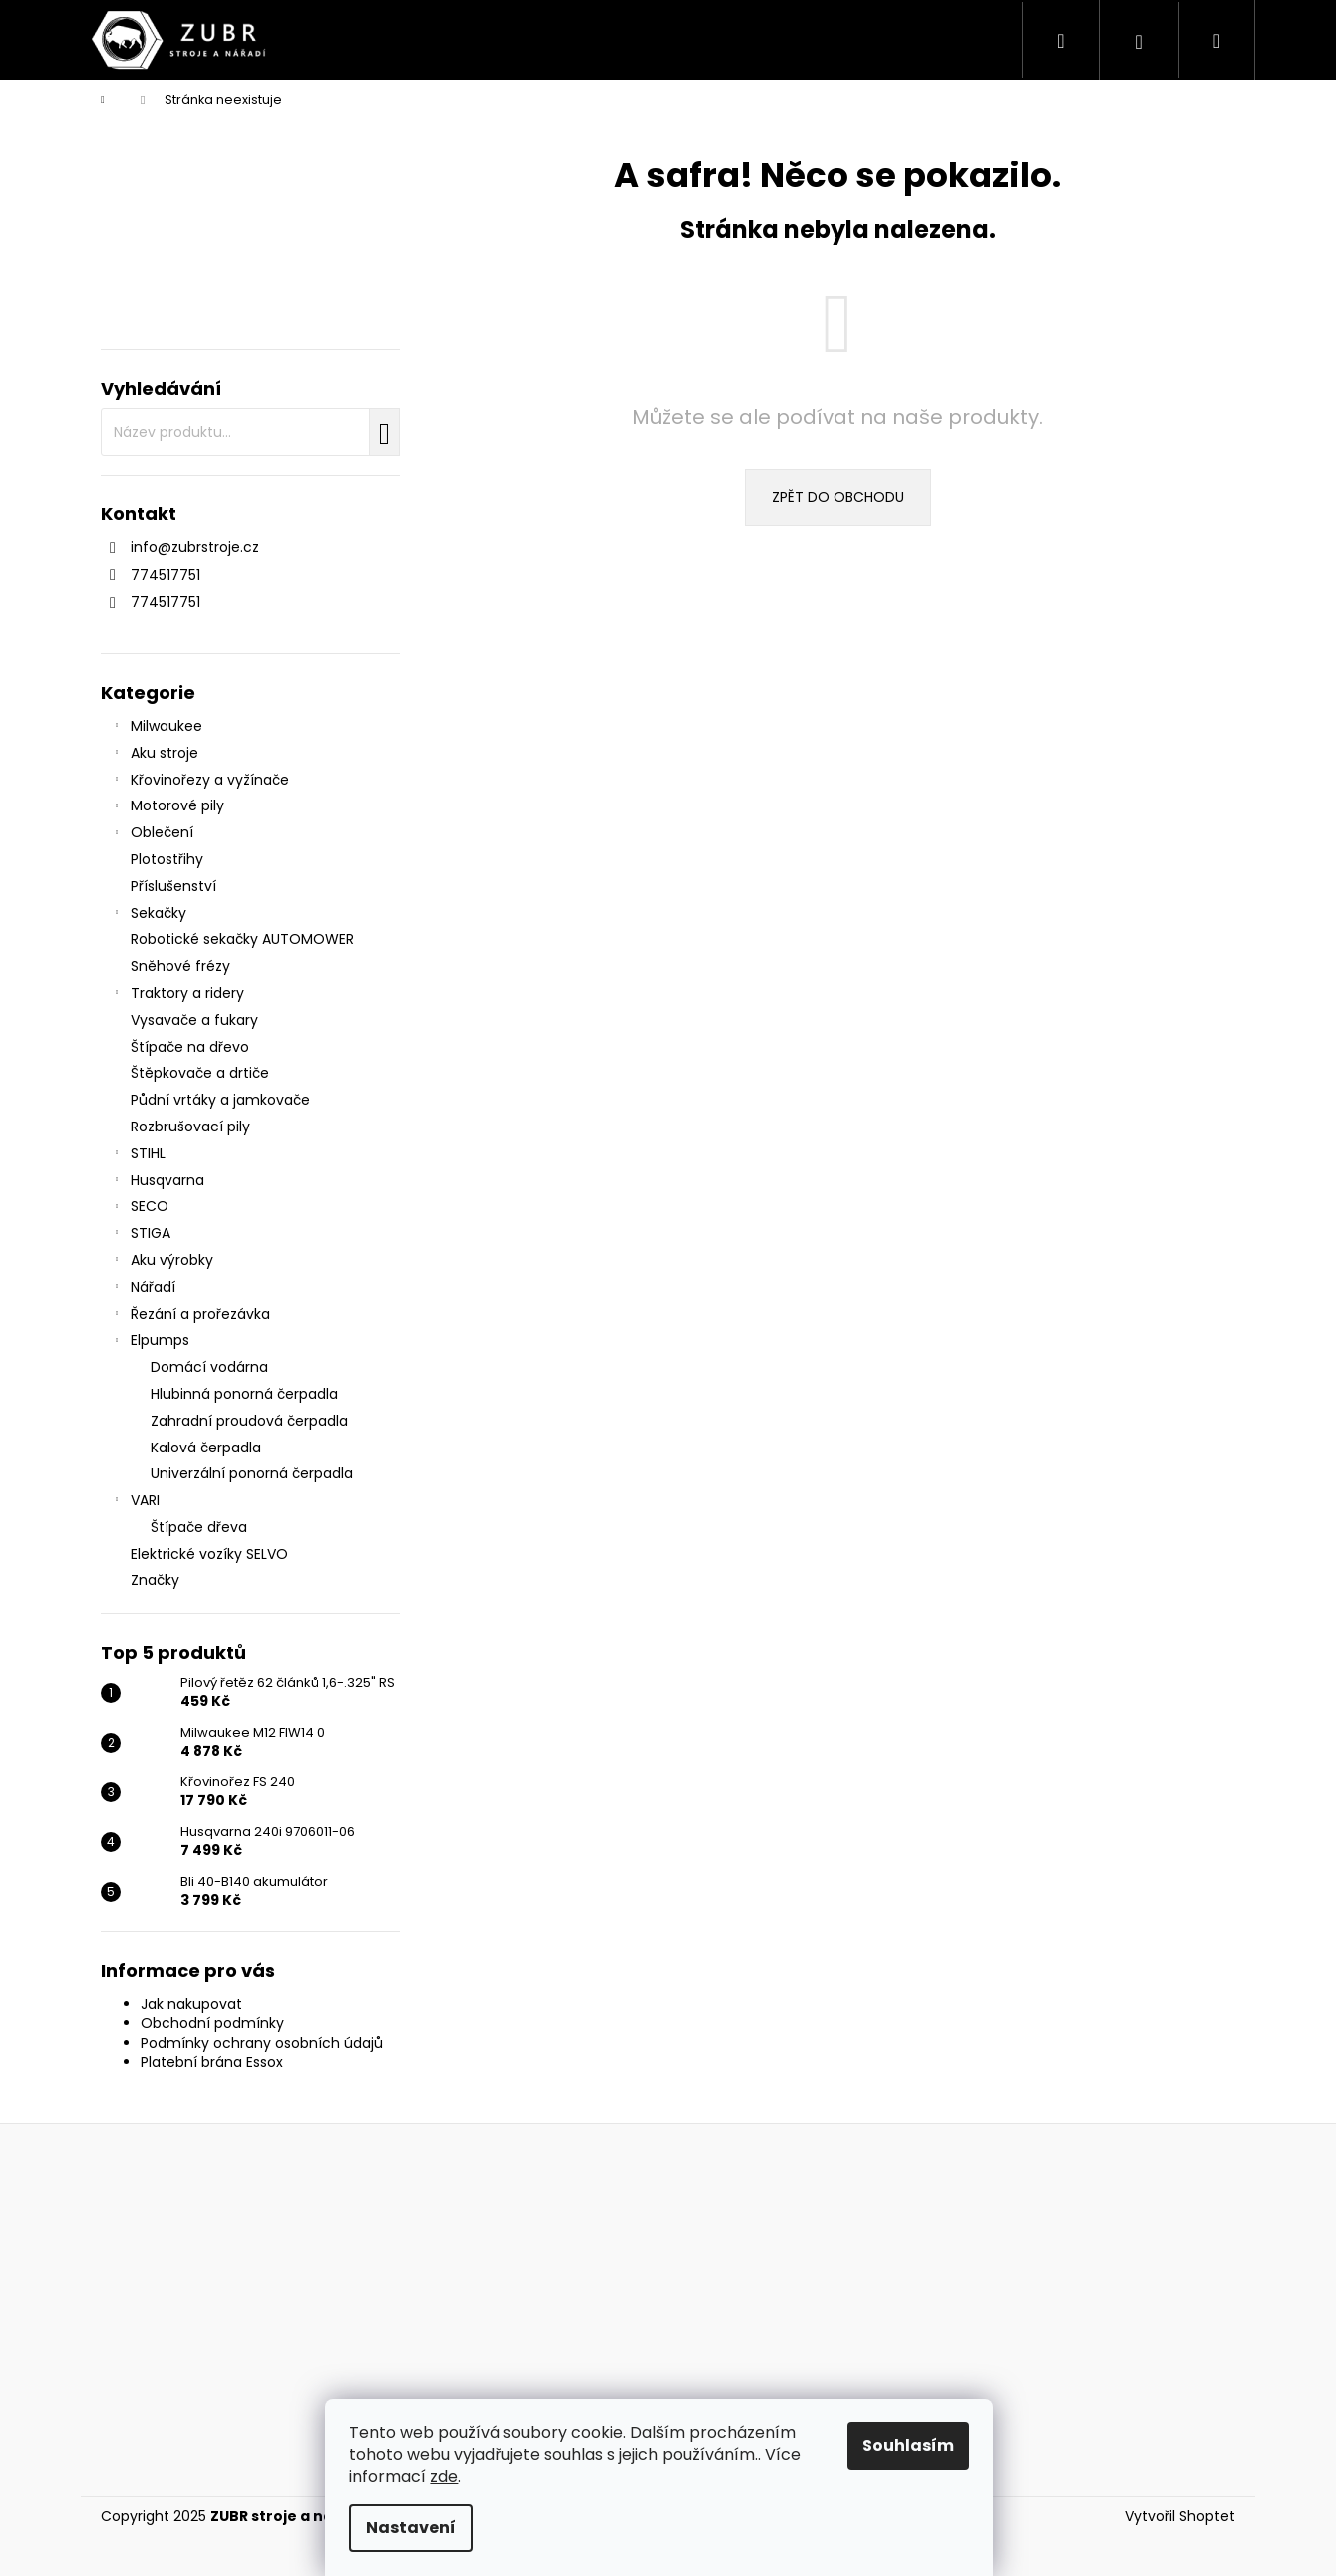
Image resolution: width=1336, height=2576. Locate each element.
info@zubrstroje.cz (195, 547)
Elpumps (150, 1342)
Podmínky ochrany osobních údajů (262, 2043)
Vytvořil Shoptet (1180, 2516)
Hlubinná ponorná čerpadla (244, 1394)
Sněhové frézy (182, 966)
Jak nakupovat (191, 2004)
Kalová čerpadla (206, 1447)
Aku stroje (154, 755)
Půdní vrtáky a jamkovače (222, 1100)
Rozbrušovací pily (192, 1126)
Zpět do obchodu (838, 497)
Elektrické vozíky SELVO (211, 1554)
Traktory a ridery (177, 995)
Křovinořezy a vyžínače (200, 782)
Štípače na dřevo (192, 1047)
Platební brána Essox (212, 2062)
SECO (139, 1208)
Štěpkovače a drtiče (202, 1073)
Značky (155, 1580)
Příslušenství (175, 886)
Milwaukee (156, 728)
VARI (135, 1502)
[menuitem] (330, 40)
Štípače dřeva (199, 1527)
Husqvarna (157, 1182)
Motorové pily (167, 807)
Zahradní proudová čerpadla (249, 1421)
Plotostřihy (169, 859)
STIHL (138, 1155)
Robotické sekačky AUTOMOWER (244, 939)
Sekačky (148, 915)
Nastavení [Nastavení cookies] (420, 2527)
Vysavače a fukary (196, 1020)
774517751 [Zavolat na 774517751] (165, 575)
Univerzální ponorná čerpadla (252, 1473)
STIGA (140, 1235)
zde (453, 2476)
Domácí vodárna (209, 1367)
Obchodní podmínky (212, 2023)
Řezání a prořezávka (190, 1316)
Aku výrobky (162, 1262)
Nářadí (143, 1289)
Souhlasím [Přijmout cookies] (917, 2445)
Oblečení (152, 834)
